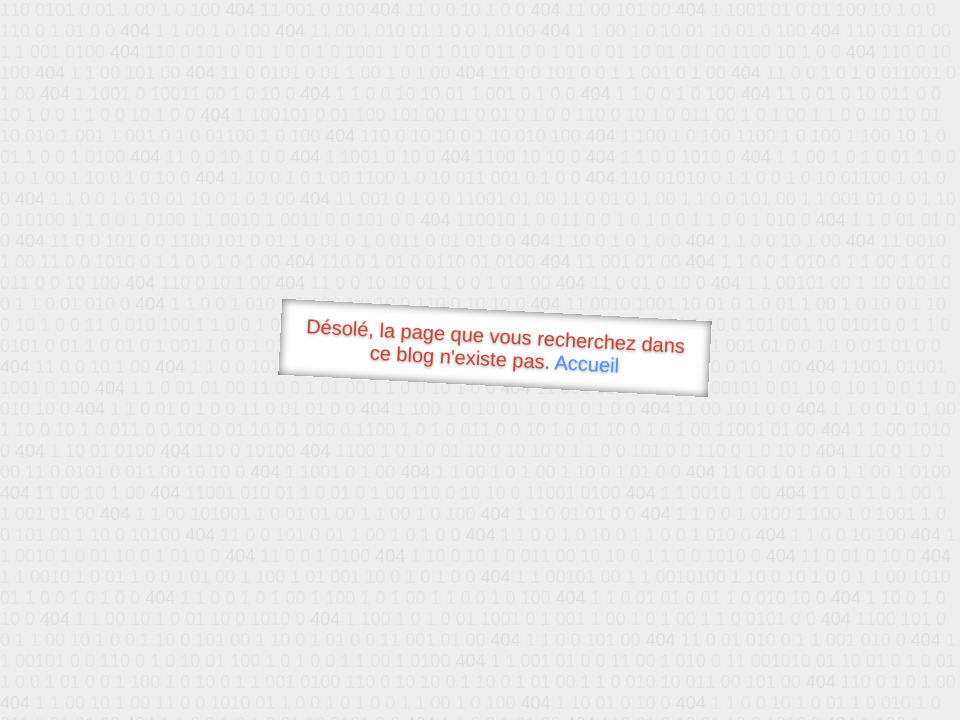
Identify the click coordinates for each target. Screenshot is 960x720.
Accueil (587, 363)
